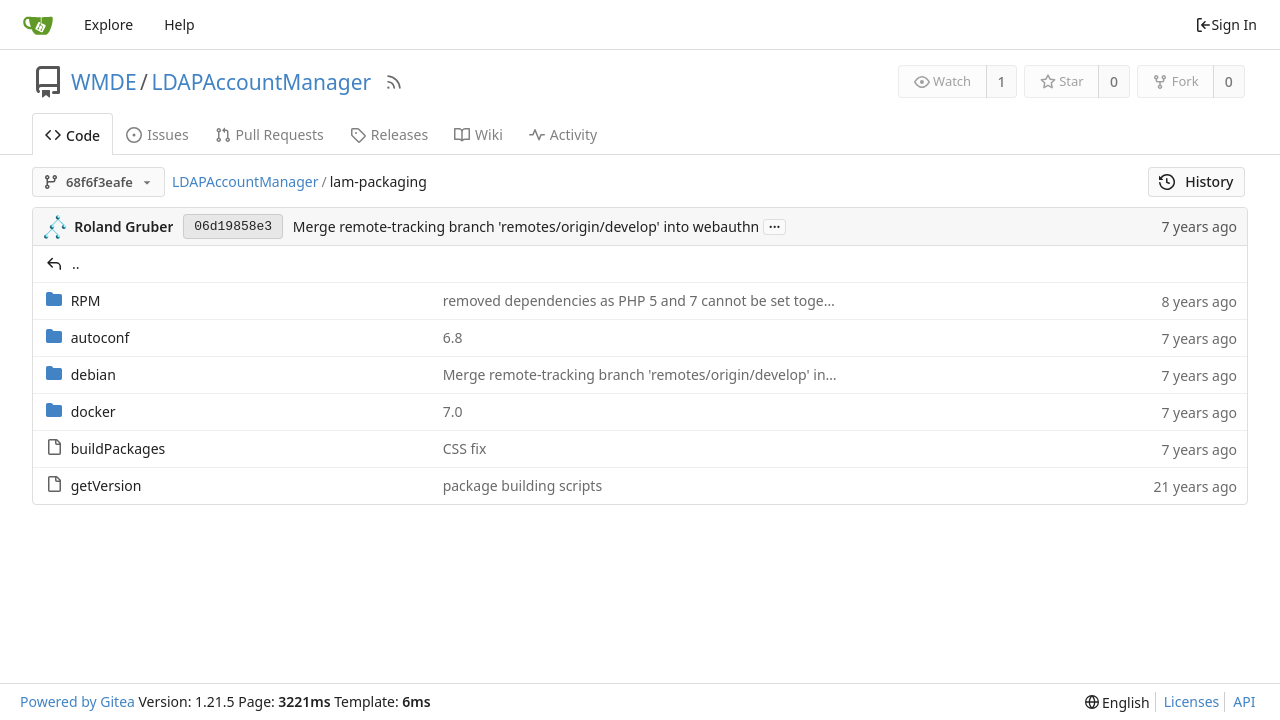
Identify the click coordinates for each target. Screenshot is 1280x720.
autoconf (100, 337)
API (1244, 701)
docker (93, 411)
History (1196, 181)
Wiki (478, 134)
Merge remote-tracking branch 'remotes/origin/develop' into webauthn (526, 226)
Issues (157, 134)
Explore (108, 24)
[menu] (1117, 702)
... (775, 225)
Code (72, 135)
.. (76, 263)
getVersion (106, 485)
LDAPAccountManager (261, 82)
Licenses (1192, 701)
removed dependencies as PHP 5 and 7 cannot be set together (647, 300)
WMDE (104, 82)
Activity (563, 134)
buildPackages (118, 448)
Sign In (1226, 24)
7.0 (453, 411)
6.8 (453, 337)
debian (93, 374)
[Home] (38, 25)
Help (179, 24)
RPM (86, 300)
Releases (389, 134)
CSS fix (465, 448)
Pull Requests (269, 134)
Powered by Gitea (77, 701)
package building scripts (522, 485)
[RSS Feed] (394, 82)
